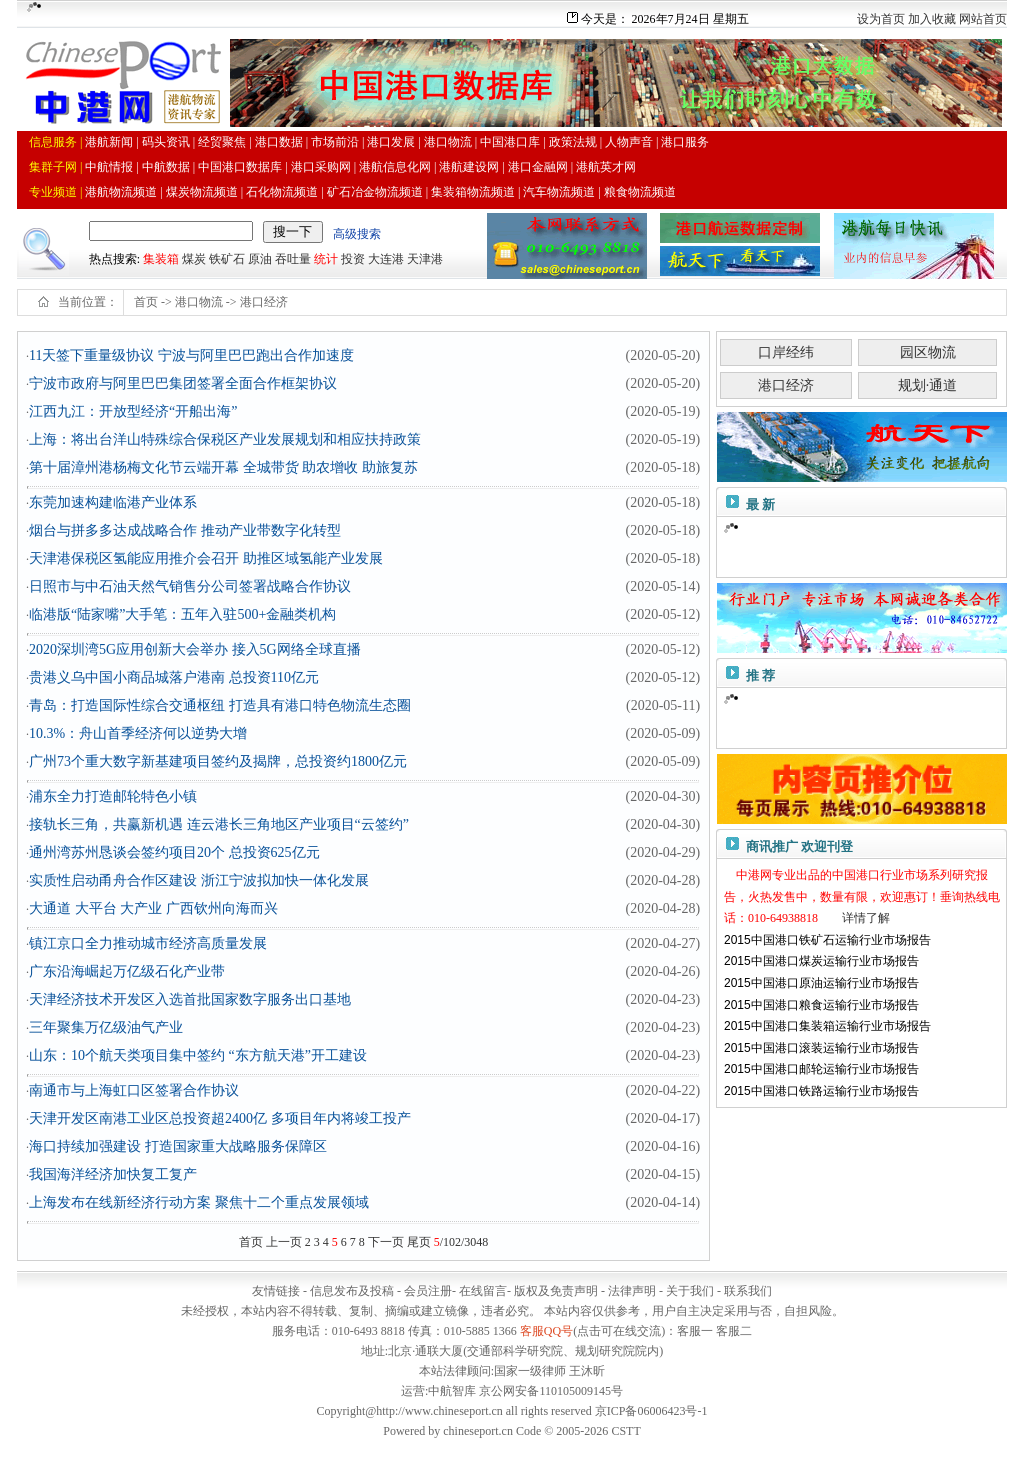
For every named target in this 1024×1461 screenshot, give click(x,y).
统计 (326, 259)
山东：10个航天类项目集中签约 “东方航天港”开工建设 (198, 1055)
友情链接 (276, 1291)
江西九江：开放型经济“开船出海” (133, 411)
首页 (146, 302)
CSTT (625, 1431)
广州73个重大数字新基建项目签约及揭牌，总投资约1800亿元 (218, 761)
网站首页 (983, 19)
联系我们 (748, 1291)
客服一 (695, 1331)
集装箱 (161, 259)
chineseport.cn (478, 1431)
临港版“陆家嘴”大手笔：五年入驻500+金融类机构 (182, 614)
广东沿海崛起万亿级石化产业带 (127, 971)
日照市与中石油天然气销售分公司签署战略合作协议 (190, 586)
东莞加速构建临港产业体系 (113, 502)
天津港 (425, 259)
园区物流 (928, 352)
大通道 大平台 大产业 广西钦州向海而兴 (153, 908)
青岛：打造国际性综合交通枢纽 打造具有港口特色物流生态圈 (220, 705)
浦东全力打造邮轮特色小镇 (113, 796)
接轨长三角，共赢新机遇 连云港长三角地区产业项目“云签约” (219, 824)
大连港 (386, 259)
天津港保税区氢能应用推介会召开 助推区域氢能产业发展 (206, 558)
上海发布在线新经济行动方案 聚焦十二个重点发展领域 (199, 1202)
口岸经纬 (786, 352)
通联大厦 (439, 1351)
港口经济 (264, 302)
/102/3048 (461, 1242)
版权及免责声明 (556, 1291)
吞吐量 (293, 259)
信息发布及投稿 (352, 1291)
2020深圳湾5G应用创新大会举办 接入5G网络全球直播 (195, 649)
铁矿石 (227, 259)
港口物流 (199, 302)
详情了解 (866, 918)
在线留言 (483, 1291)
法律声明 (632, 1291)
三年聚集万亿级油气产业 (106, 1027)
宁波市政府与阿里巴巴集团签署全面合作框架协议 (183, 383)
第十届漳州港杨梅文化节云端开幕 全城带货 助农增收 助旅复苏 (223, 467)
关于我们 (690, 1291)
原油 (260, 259)
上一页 (284, 1242)
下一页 (386, 1242)
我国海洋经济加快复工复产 (113, 1174)
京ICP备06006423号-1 (651, 1411)
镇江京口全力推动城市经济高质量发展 (148, 943)
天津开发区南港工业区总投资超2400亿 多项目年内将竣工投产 (220, 1118)
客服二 (734, 1331)
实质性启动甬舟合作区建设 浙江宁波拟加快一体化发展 (199, 880)
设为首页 (881, 19)
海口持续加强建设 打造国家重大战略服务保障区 (178, 1146)
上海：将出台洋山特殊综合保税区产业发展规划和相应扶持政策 (225, 439)
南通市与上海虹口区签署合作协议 (134, 1090)
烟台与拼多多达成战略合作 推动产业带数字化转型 (185, 530)
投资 (353, 259)
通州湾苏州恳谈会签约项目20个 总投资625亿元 (174, 852)
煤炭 (194, 259)
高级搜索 (357, 234)
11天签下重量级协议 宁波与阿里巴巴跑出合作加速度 (191, 355)
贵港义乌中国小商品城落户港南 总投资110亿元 (174, 677)
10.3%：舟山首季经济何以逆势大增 (138, 733)
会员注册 (428, 1291)
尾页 (419, 1242)
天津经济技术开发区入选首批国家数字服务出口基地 (190, 999)
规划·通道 (928, 385)
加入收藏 (932, 19)
